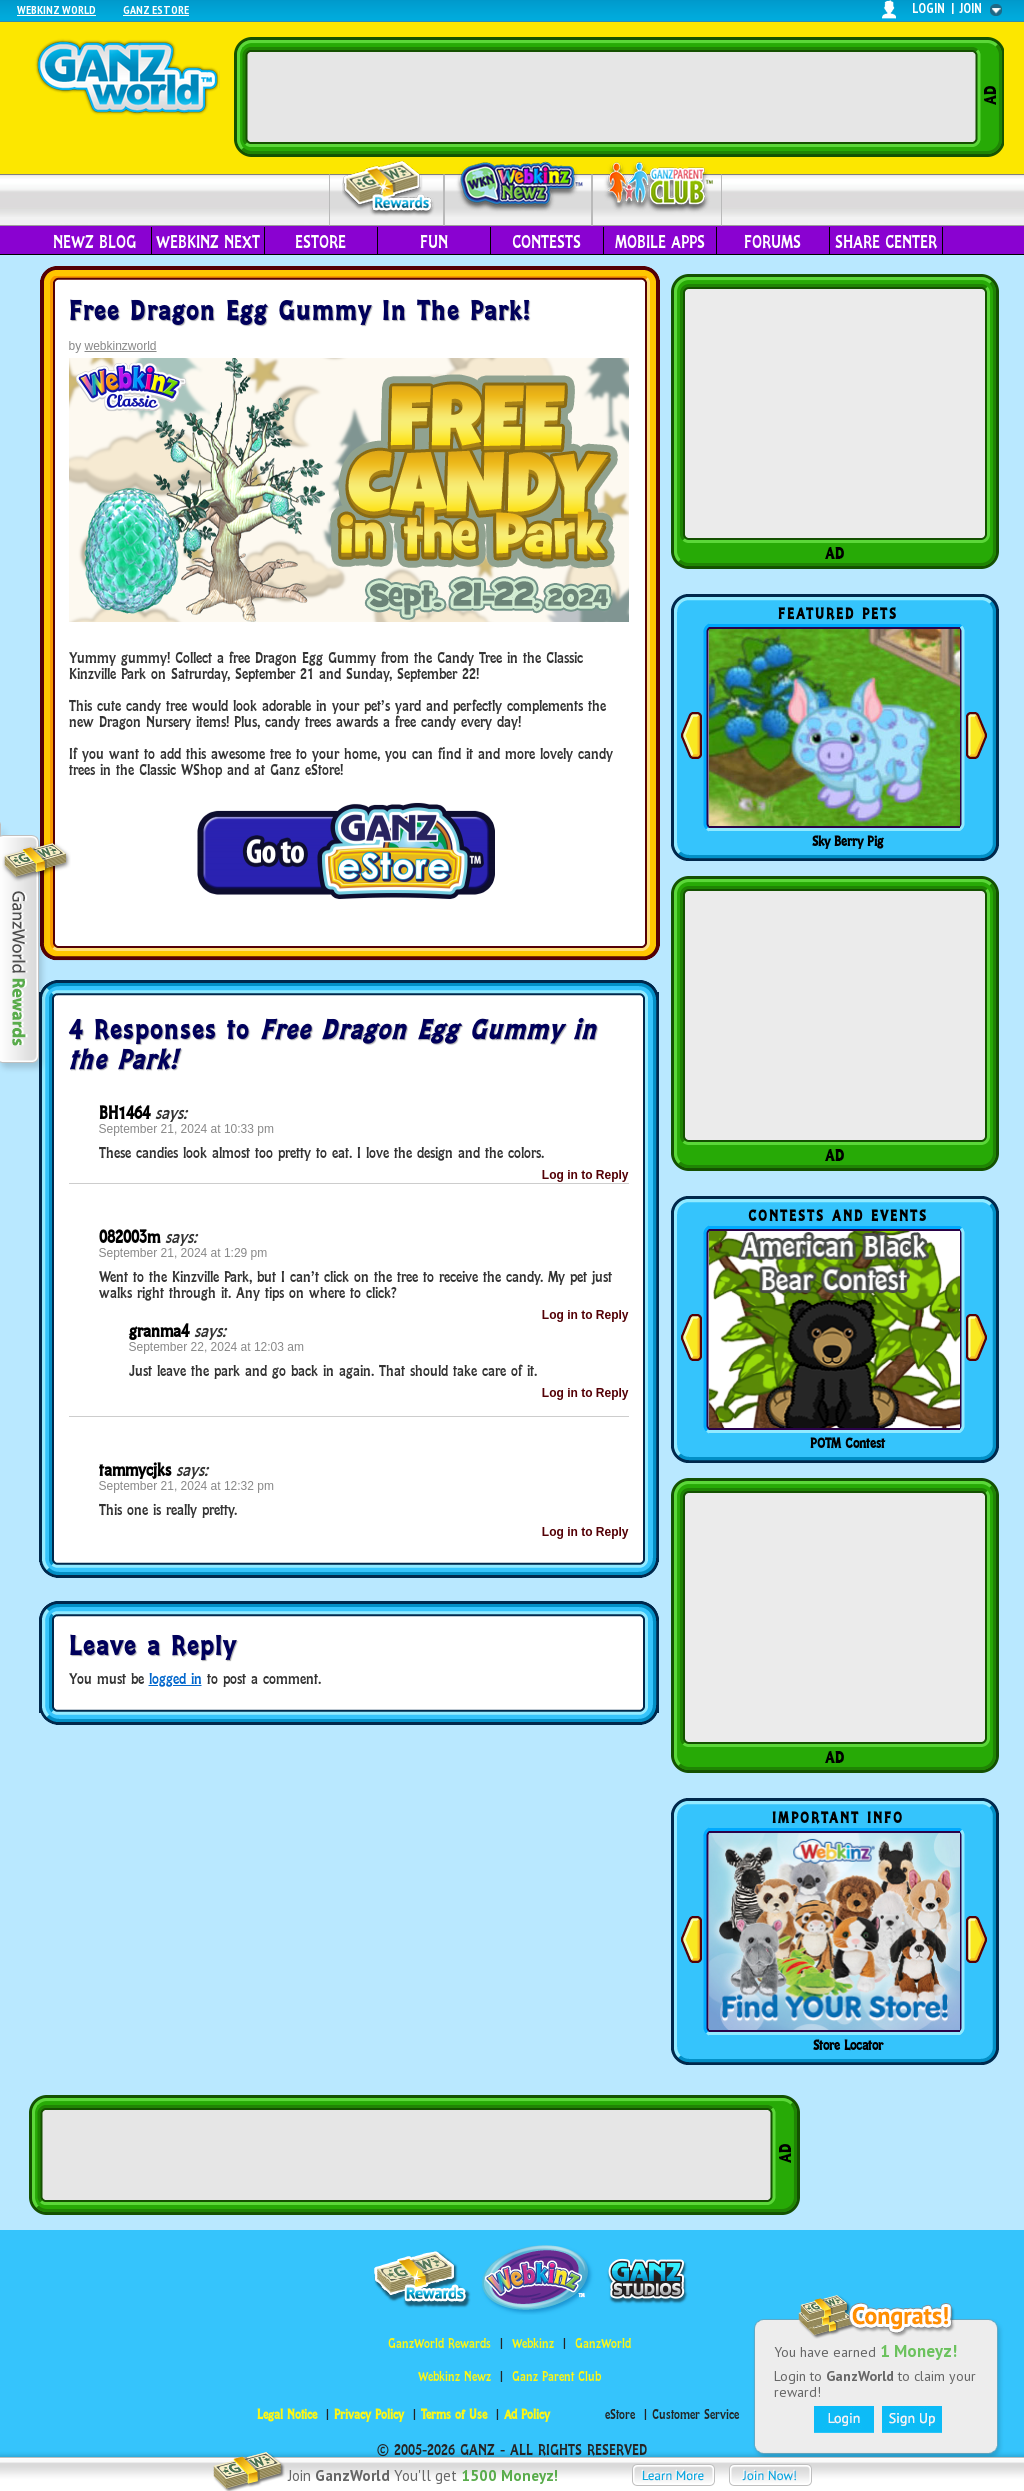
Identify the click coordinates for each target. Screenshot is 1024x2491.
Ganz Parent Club (556, 2376)
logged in (175, 1678)
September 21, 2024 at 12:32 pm (186, 1486)
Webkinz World (56, 9)
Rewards (388, 188)
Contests (546, 242)
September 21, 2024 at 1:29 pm (183, 1253)
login (928, 8)
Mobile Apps (660, 242)
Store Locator (848, 2045)
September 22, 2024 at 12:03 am (216, 1347)
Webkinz (533, 2343)
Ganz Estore (156, 9)
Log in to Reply (585, 1175)
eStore (320, 242)
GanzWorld (603, 2343)
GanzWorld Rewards (439, 2343)
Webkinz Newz (518, 187)
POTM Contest (847, 1443)
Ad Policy (527, 2414)
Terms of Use (454, 2414)
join (971, 8)
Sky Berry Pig (847, 841)
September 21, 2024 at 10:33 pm (186, 1129)
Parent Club (657, 187)
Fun (434, 242)
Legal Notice (287, 2414)
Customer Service (695, 2414)
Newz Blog (94, 242)
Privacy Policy (369, 2414)
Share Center (886, 242)
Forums (772, 242)
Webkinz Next (208, 242)
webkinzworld (121, 346)
